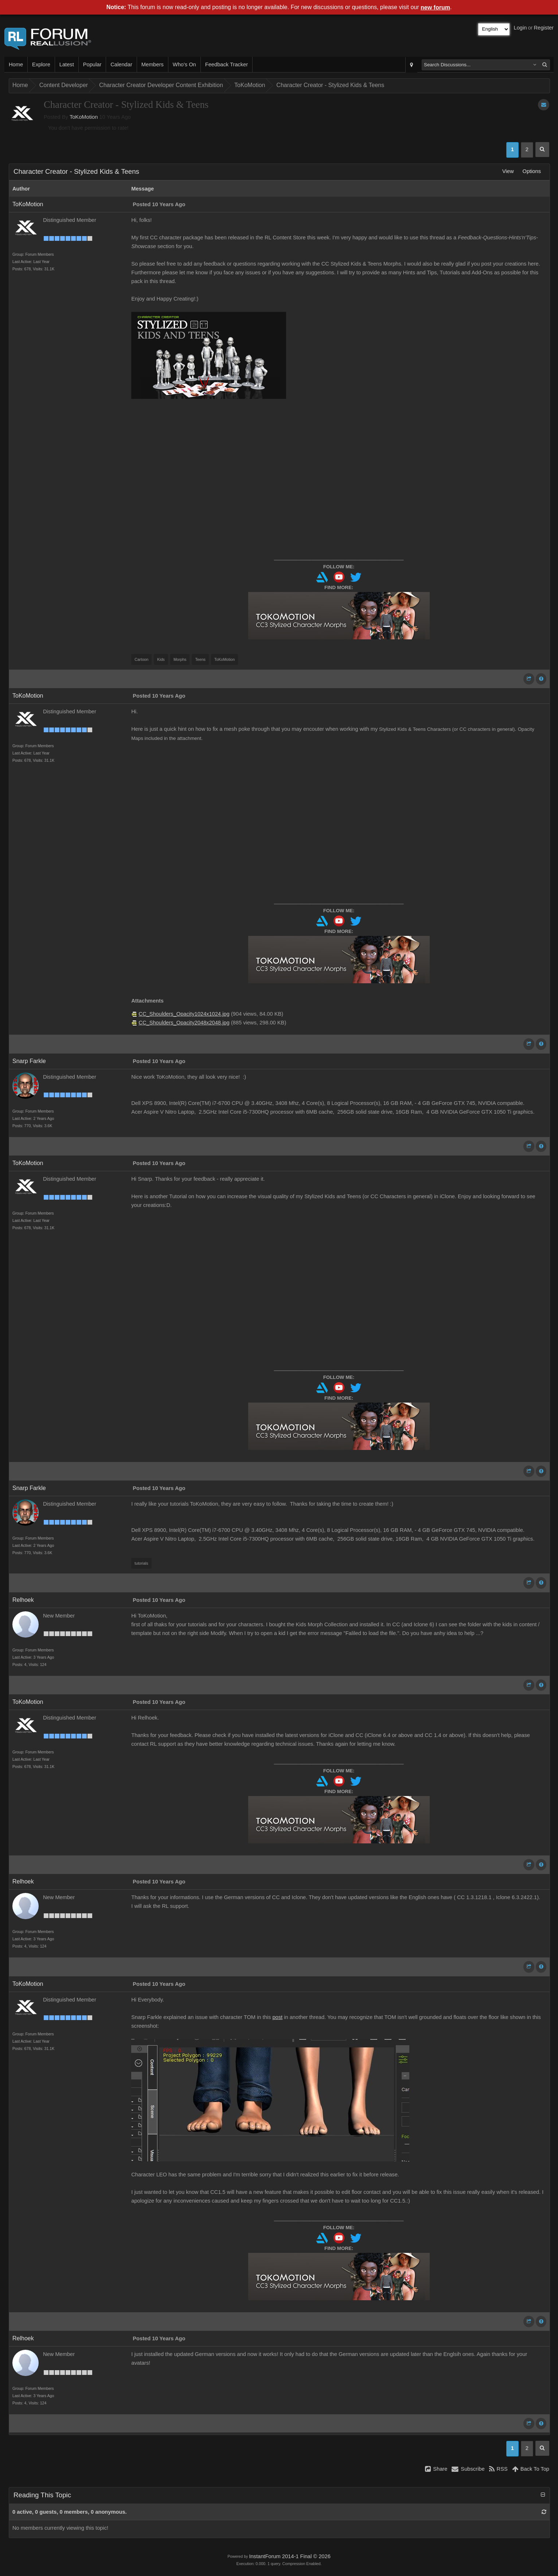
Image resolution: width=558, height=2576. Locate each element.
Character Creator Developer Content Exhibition (161, 85)
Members (152, 64)
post (277, 2017)
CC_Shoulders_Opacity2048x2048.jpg (183, 1023)
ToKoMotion (249, 85)
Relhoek (23, 1600)
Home (15, 64)
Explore (41, 64)
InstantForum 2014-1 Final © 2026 (289, 2556)
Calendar (121, 64)
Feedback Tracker (226, 64)
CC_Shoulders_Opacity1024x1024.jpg (183, 1014)
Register (544, 28)
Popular (92, 64)
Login (520, 28)
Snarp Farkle (29, 1061)
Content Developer (63, 85)
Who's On (184, 64)
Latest (66, 64)
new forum (435, 7)
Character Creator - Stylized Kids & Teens (330, 85)
